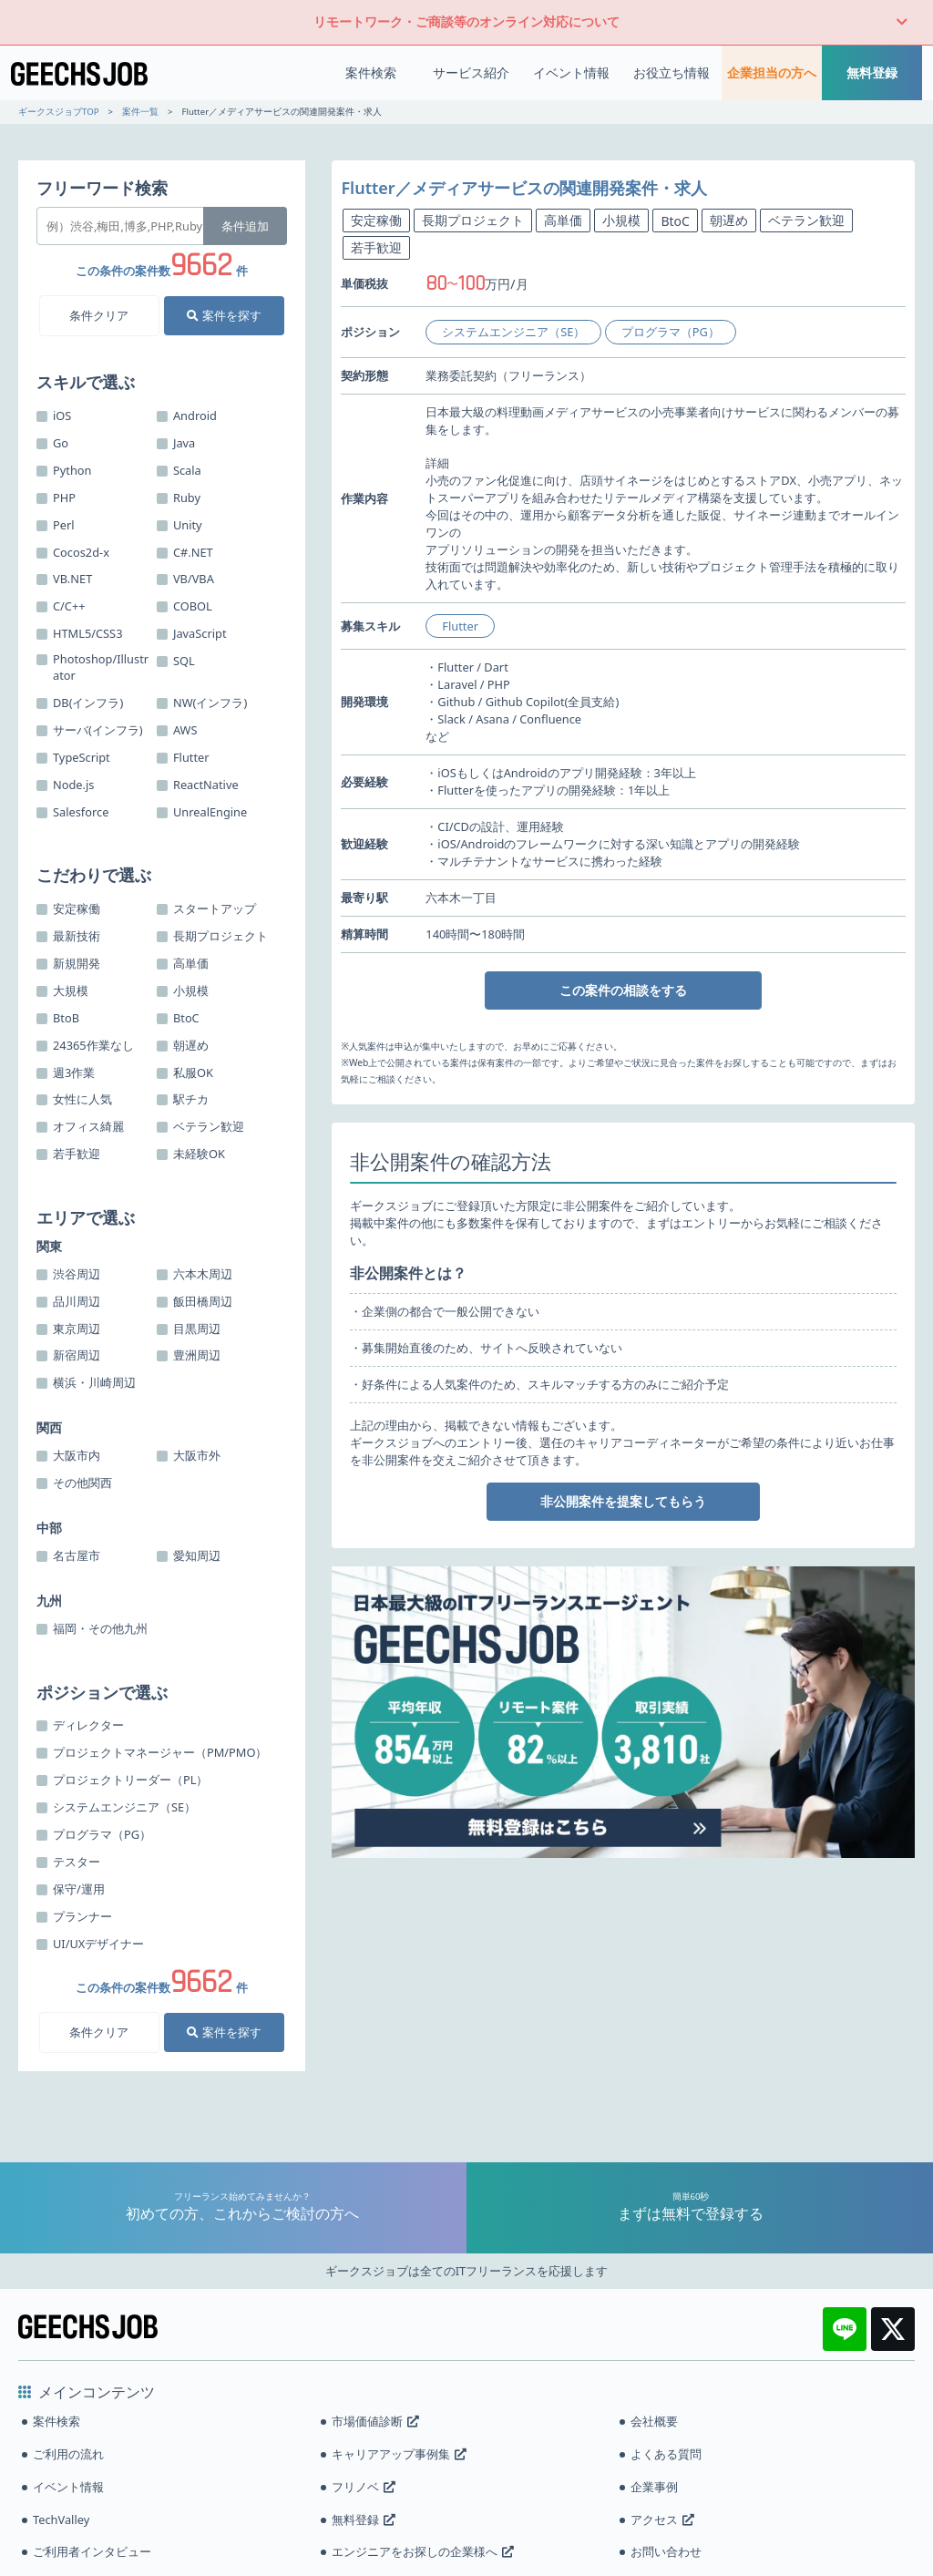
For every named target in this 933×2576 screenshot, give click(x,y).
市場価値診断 (375, 2421)
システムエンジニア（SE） (513, 331)
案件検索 (370, 72)
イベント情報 (571, 72)
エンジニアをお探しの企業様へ (423, 2551)
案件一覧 (140, 112)
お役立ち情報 (671, 72)
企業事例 (654, 2487)
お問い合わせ (666, 2551)
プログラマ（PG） (670, 331)
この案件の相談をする (623, 990)
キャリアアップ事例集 (399, 2454)
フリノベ (363, 2487)
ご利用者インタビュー (92, 2551)
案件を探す (224, 315)
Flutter (460, 626)
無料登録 (871, 72)
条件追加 (245, 226)
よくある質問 (666, 2454)
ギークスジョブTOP (58, 112)
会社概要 (654, 2421)
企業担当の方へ (771, 72)
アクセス (662, 2519)
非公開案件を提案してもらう (623, 1501)
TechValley (61, 2519)
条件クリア (98, 315)
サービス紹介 (471, 72)
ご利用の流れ (68, 2454)
